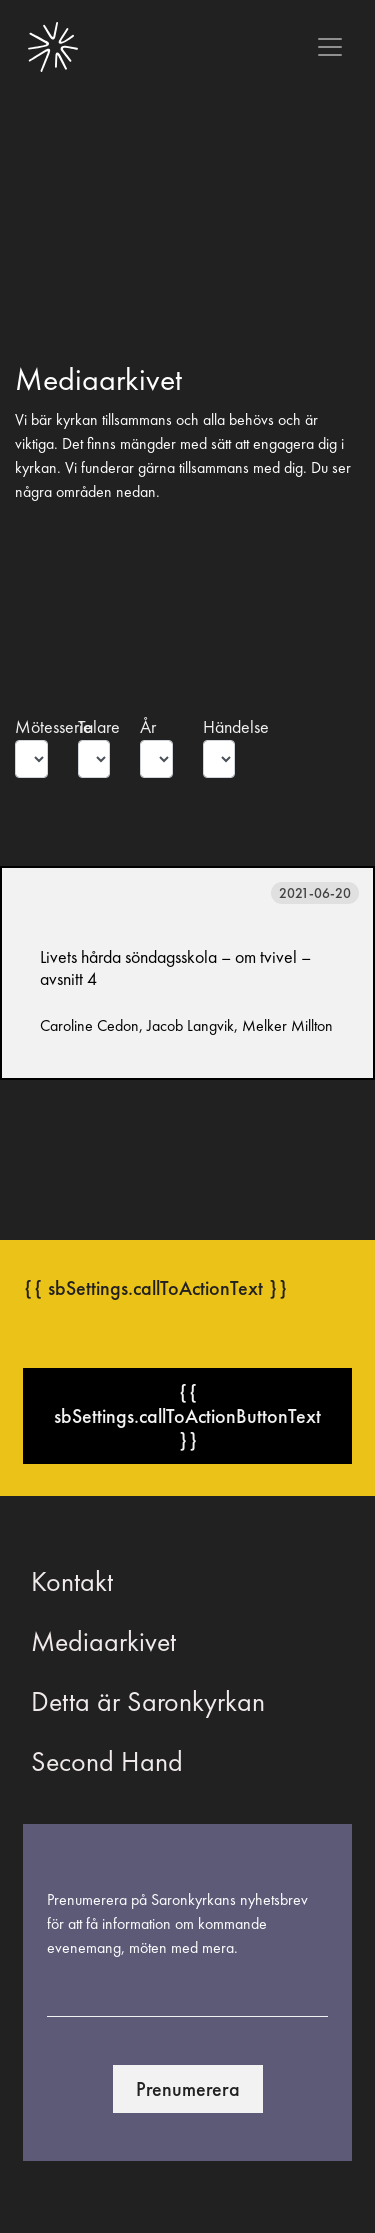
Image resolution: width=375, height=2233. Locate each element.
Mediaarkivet (103, 1641)
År (148, 727)
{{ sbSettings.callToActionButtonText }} (187, 1416)
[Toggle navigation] (330, 47)
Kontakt (72, 1581)
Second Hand (107, 1761)
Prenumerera (188, 2089)
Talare (94, 727)
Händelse (219, 727)
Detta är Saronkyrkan (148, 1701)
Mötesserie (31, 727)
